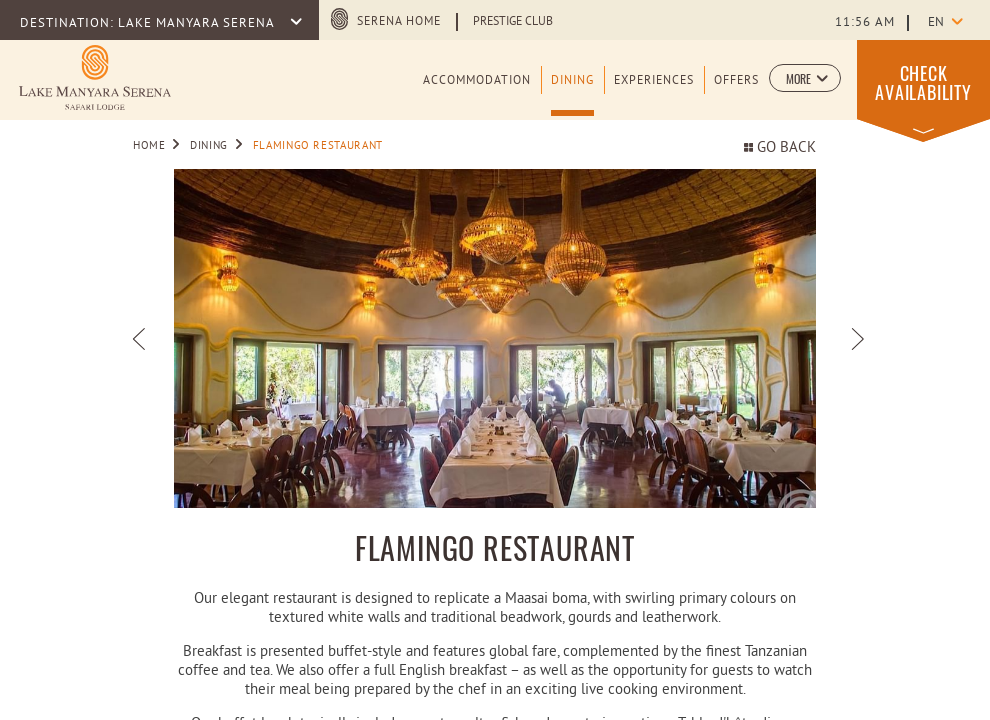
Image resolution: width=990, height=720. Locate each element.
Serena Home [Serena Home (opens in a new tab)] (399, 22)
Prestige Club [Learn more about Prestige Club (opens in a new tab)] (513, 22)
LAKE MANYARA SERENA (198, 24)
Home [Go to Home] (149, 146)
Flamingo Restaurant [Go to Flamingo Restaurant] (318, 146)
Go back (780, 148)
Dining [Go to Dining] (209, 146)
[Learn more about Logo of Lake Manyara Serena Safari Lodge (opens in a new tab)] (95, 77)
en (936, 23)
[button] (805, 78)
